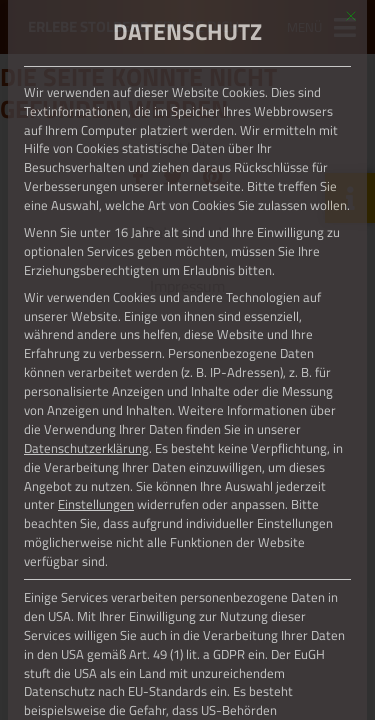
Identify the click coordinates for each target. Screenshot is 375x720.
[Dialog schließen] (351, 16)
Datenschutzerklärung (86, 448)
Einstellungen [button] (96, 504)
